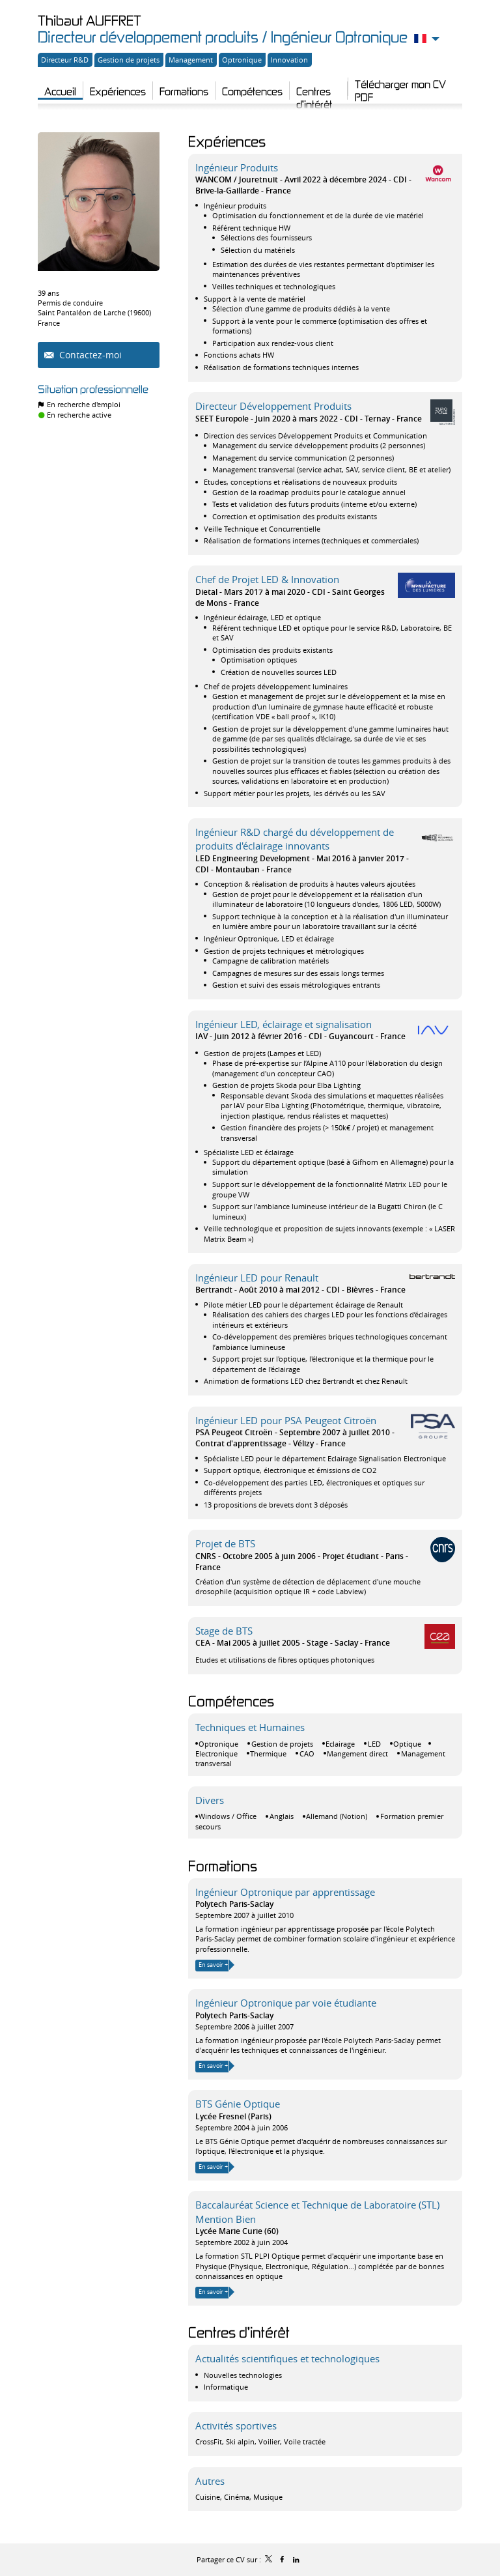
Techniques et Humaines (250, 1727)
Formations (222, 1865)
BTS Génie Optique (237, 2103)
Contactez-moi (89, 355)
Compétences (231, 1701)
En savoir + (213, 1965)
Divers (209, 1800)
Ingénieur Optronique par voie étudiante (285, 2002)
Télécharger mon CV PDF (400, 87)
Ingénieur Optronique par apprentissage (285, 1891)
